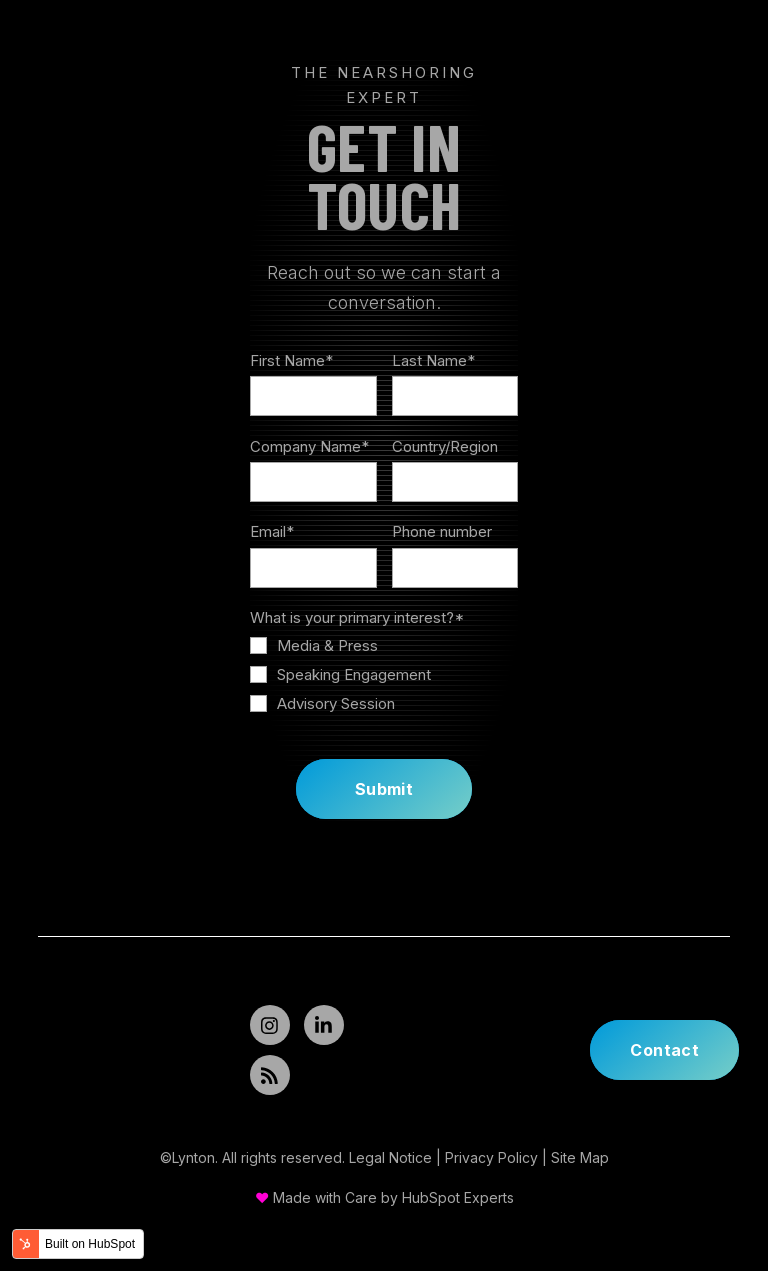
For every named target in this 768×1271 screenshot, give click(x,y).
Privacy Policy (491, 1157)
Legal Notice (390, 1157)
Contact (664, 1050)
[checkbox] (384, 674)
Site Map (580, 1157)
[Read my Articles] (270, 1075)
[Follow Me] (270, 1025)
